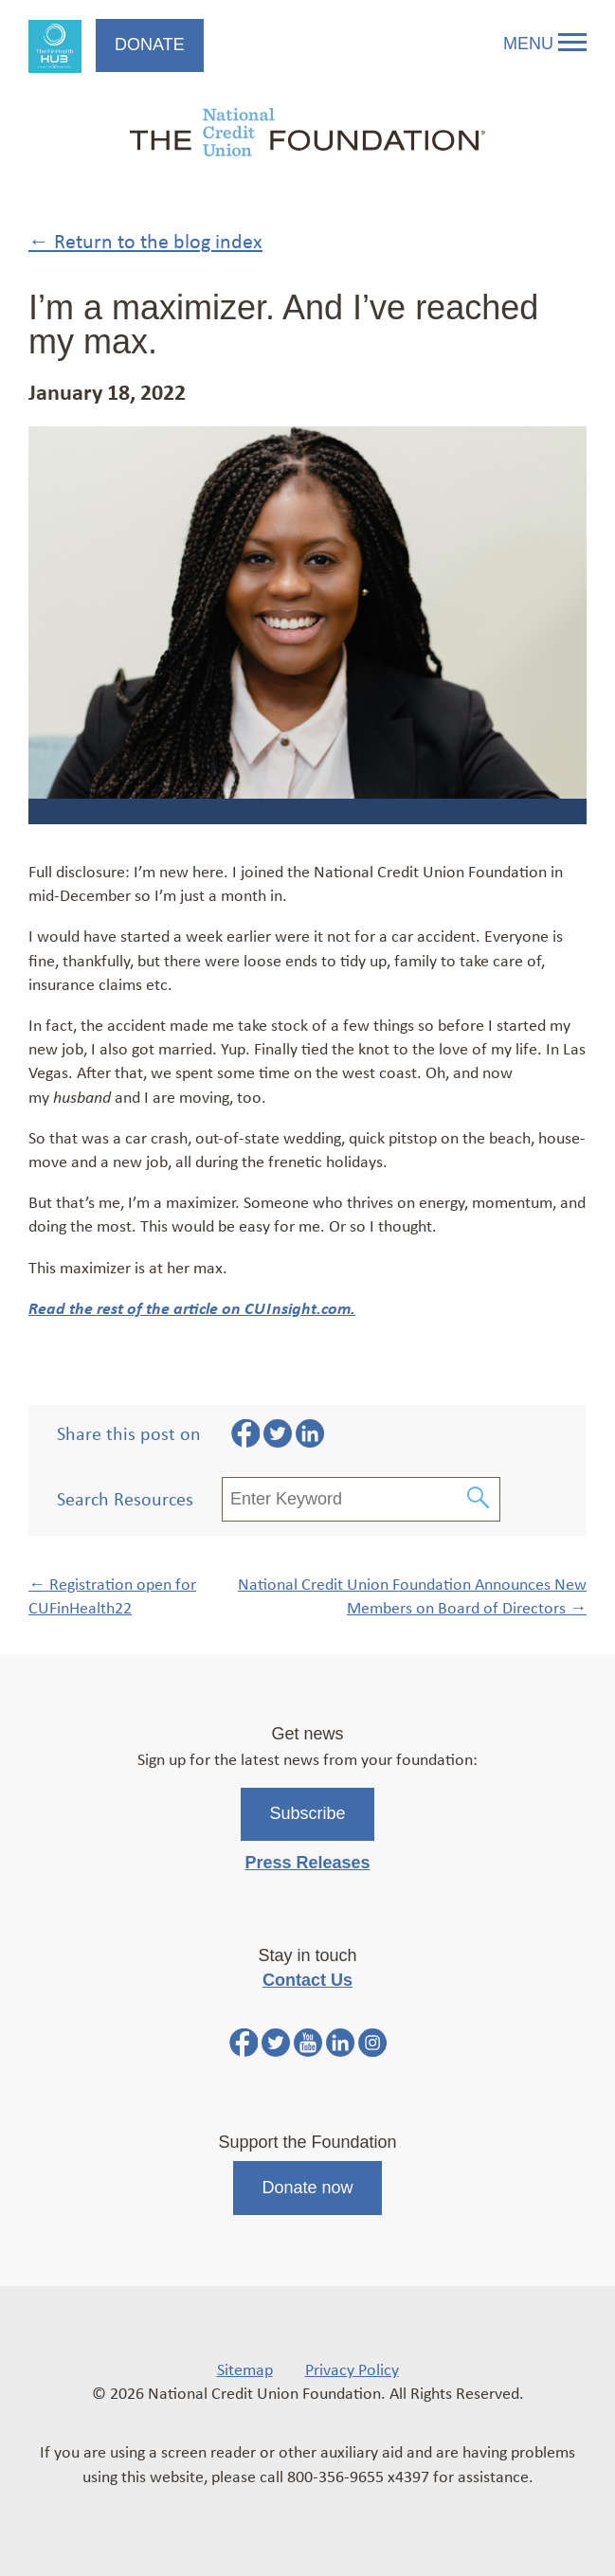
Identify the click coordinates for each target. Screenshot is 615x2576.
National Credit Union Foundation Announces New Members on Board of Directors (412, 1595)
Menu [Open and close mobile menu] (545, 43)
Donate (150, 44)
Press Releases (307, 1862)
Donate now (307, 2187)
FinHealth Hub (54, 46)
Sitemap (245, 2368)
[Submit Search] (479, 1499)
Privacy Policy (352, 2368)
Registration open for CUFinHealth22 (112, 1595)
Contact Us (307, 1980)
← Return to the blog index (145, 240)
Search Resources (125, 1498)
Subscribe (307, 1813)
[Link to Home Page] (307, 135)
